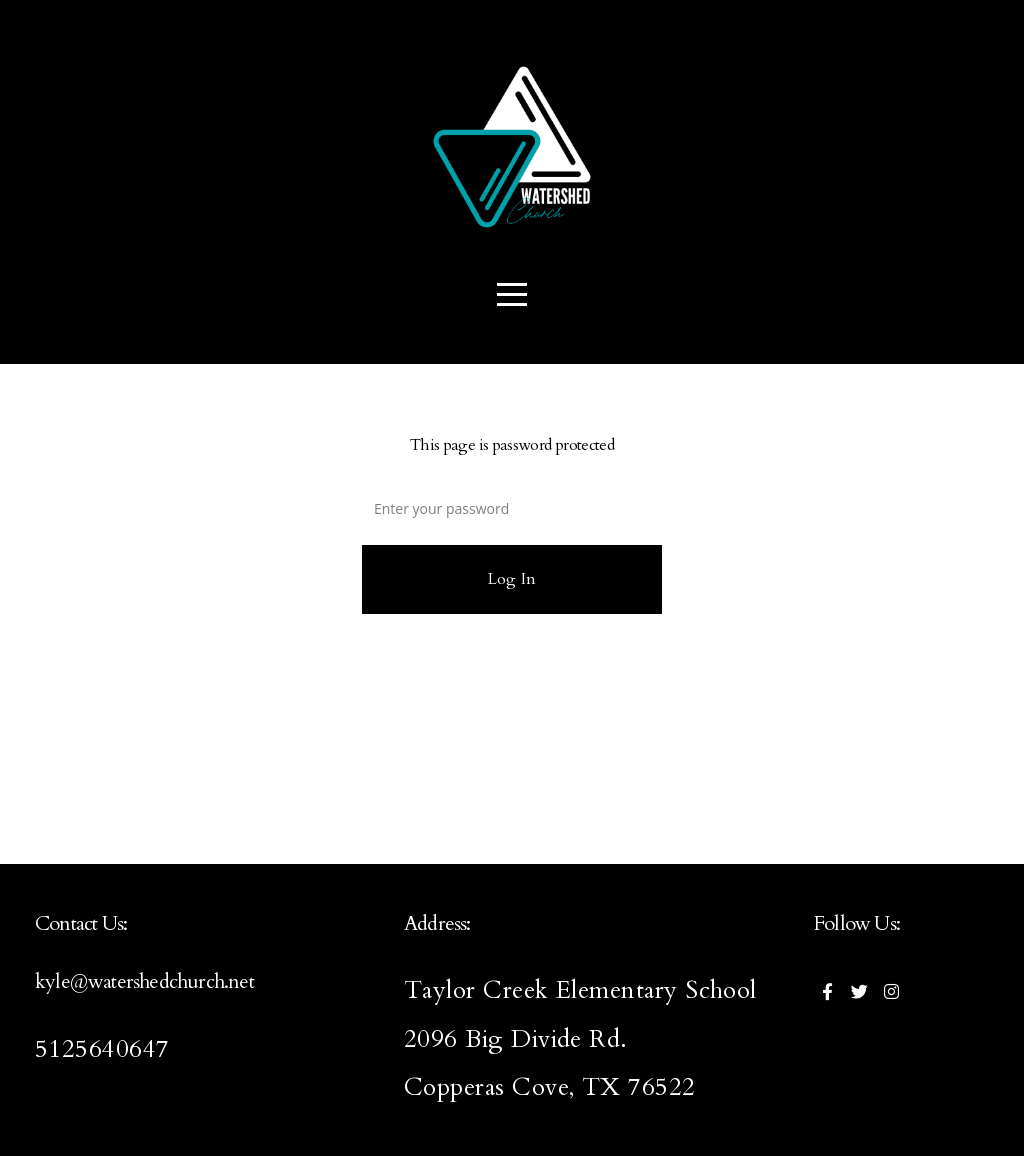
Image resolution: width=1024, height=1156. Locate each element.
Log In (512, 579)
